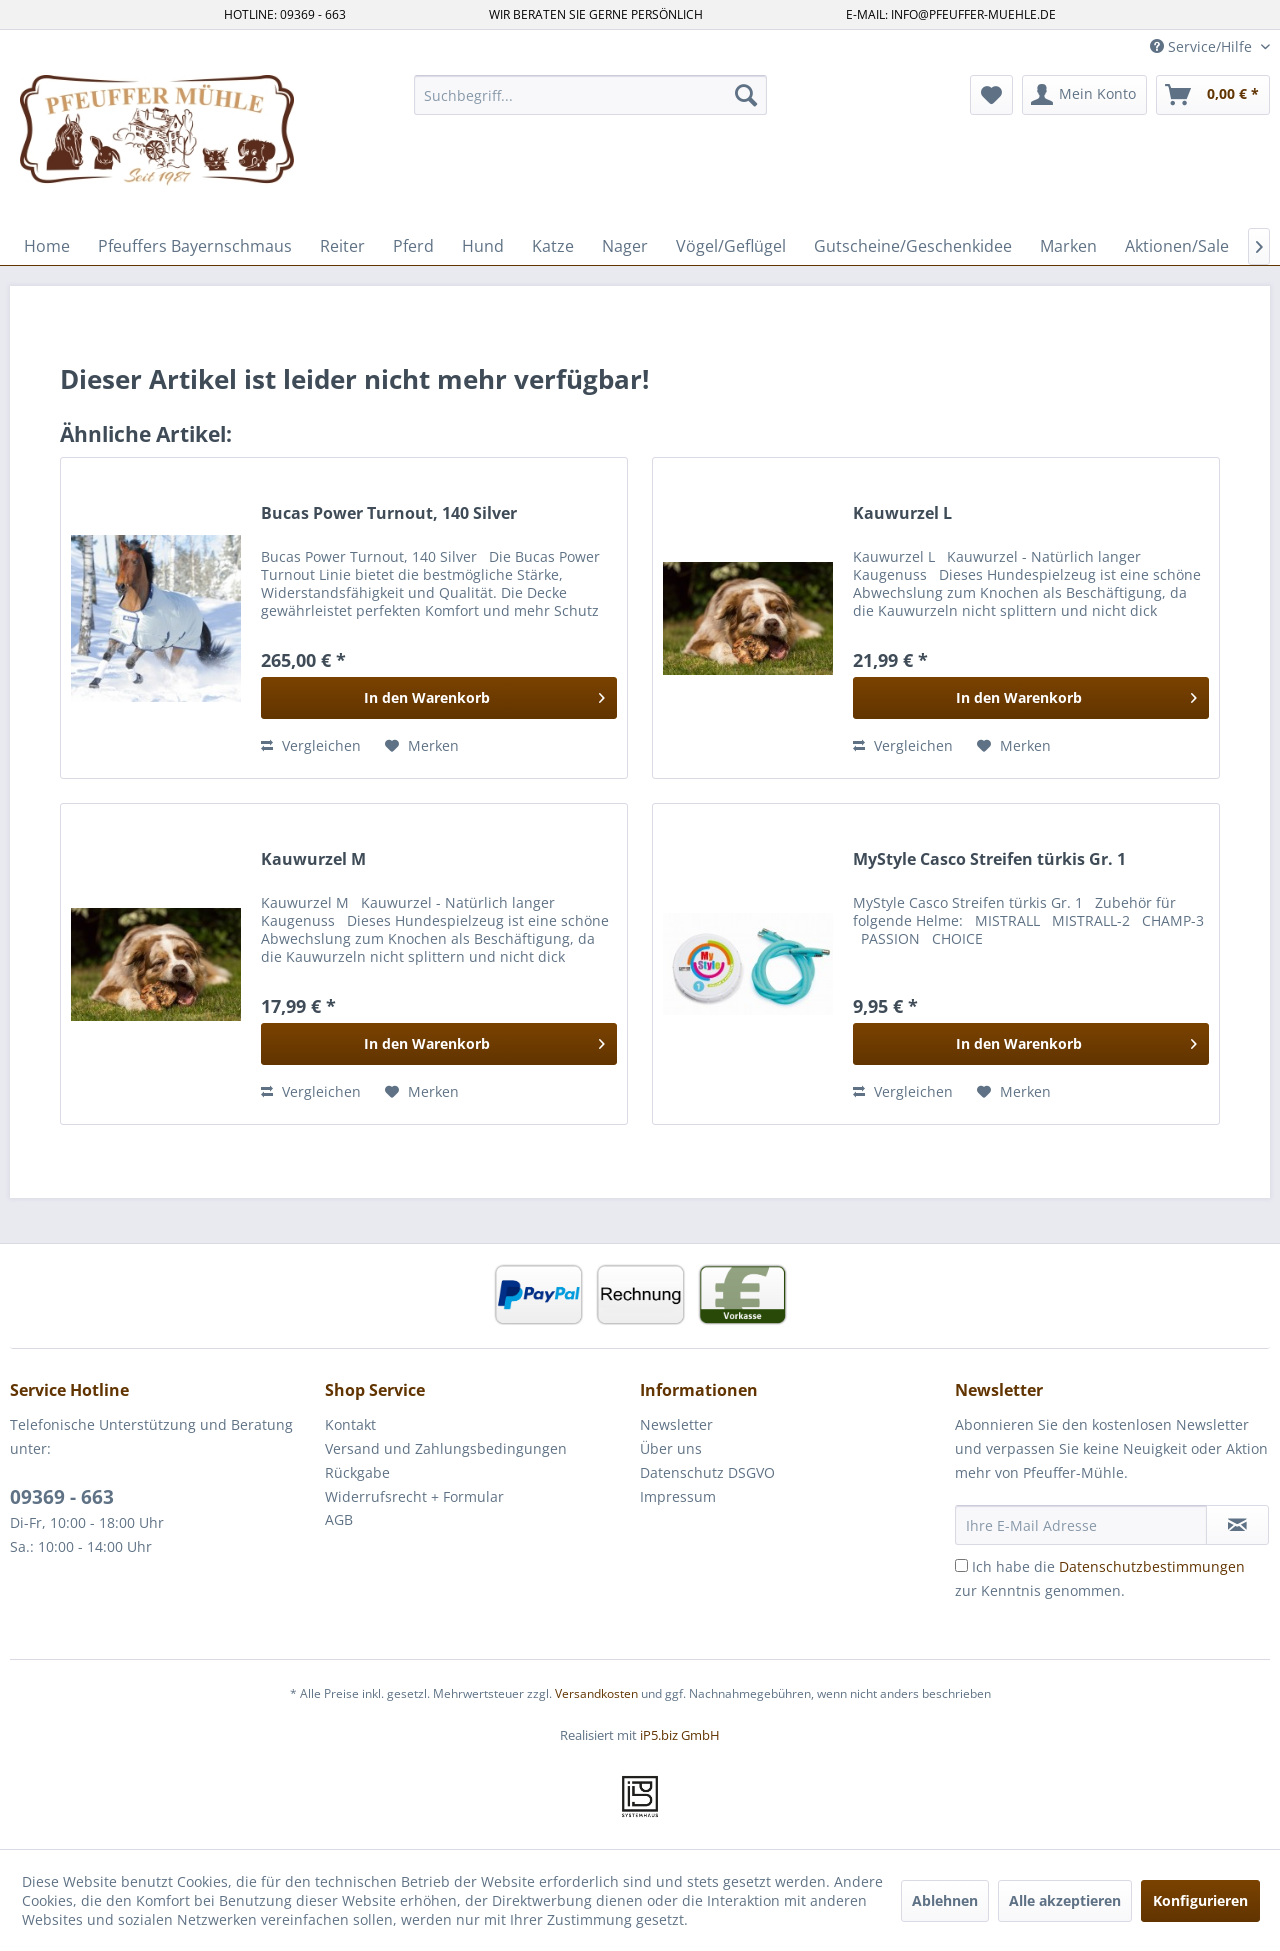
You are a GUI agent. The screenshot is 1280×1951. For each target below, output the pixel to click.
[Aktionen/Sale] (1177, 246)
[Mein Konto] (1084, 95)
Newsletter (676, 1424)
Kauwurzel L (902, 513)
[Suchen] (746, 95)
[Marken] (1068, 246)
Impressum (678, 1496)
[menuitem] (590, 95)
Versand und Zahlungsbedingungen (446, 1448)
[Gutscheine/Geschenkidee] (913, 246)
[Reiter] (342, 246)
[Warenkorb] (1213, 95)
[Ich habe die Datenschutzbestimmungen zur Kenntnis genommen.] (961, 1565)
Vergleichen (311, 745)
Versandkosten (596, 1693)
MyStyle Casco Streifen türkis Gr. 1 (989, 859)
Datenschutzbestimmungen (1152, 1566)
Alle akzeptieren (1065, 1900)
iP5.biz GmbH (680, 1735)
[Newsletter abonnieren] (1237, 1525)
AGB (339, 1519)
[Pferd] (413, 246)
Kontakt (350, 1424)
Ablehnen (945, 1900)
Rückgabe (357, 1472)
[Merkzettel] (991, 95)
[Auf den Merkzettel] (422, 746)
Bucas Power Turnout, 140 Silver (389, 513)
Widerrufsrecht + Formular (414, 1496)
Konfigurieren (1200, 1900)
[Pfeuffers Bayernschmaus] (195, 246)
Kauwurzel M (313, 859)
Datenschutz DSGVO (707, 1472)
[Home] (47, 246)
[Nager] (625, 246)
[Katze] (553, 246)
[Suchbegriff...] (590, 95)
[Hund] (483, 246)
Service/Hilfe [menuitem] (1203, 46)
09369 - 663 (62, 1497)
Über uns (671, 1448)
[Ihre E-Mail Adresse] (1081, 1525)
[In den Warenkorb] (439, 698)
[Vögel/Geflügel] (731, 246)
